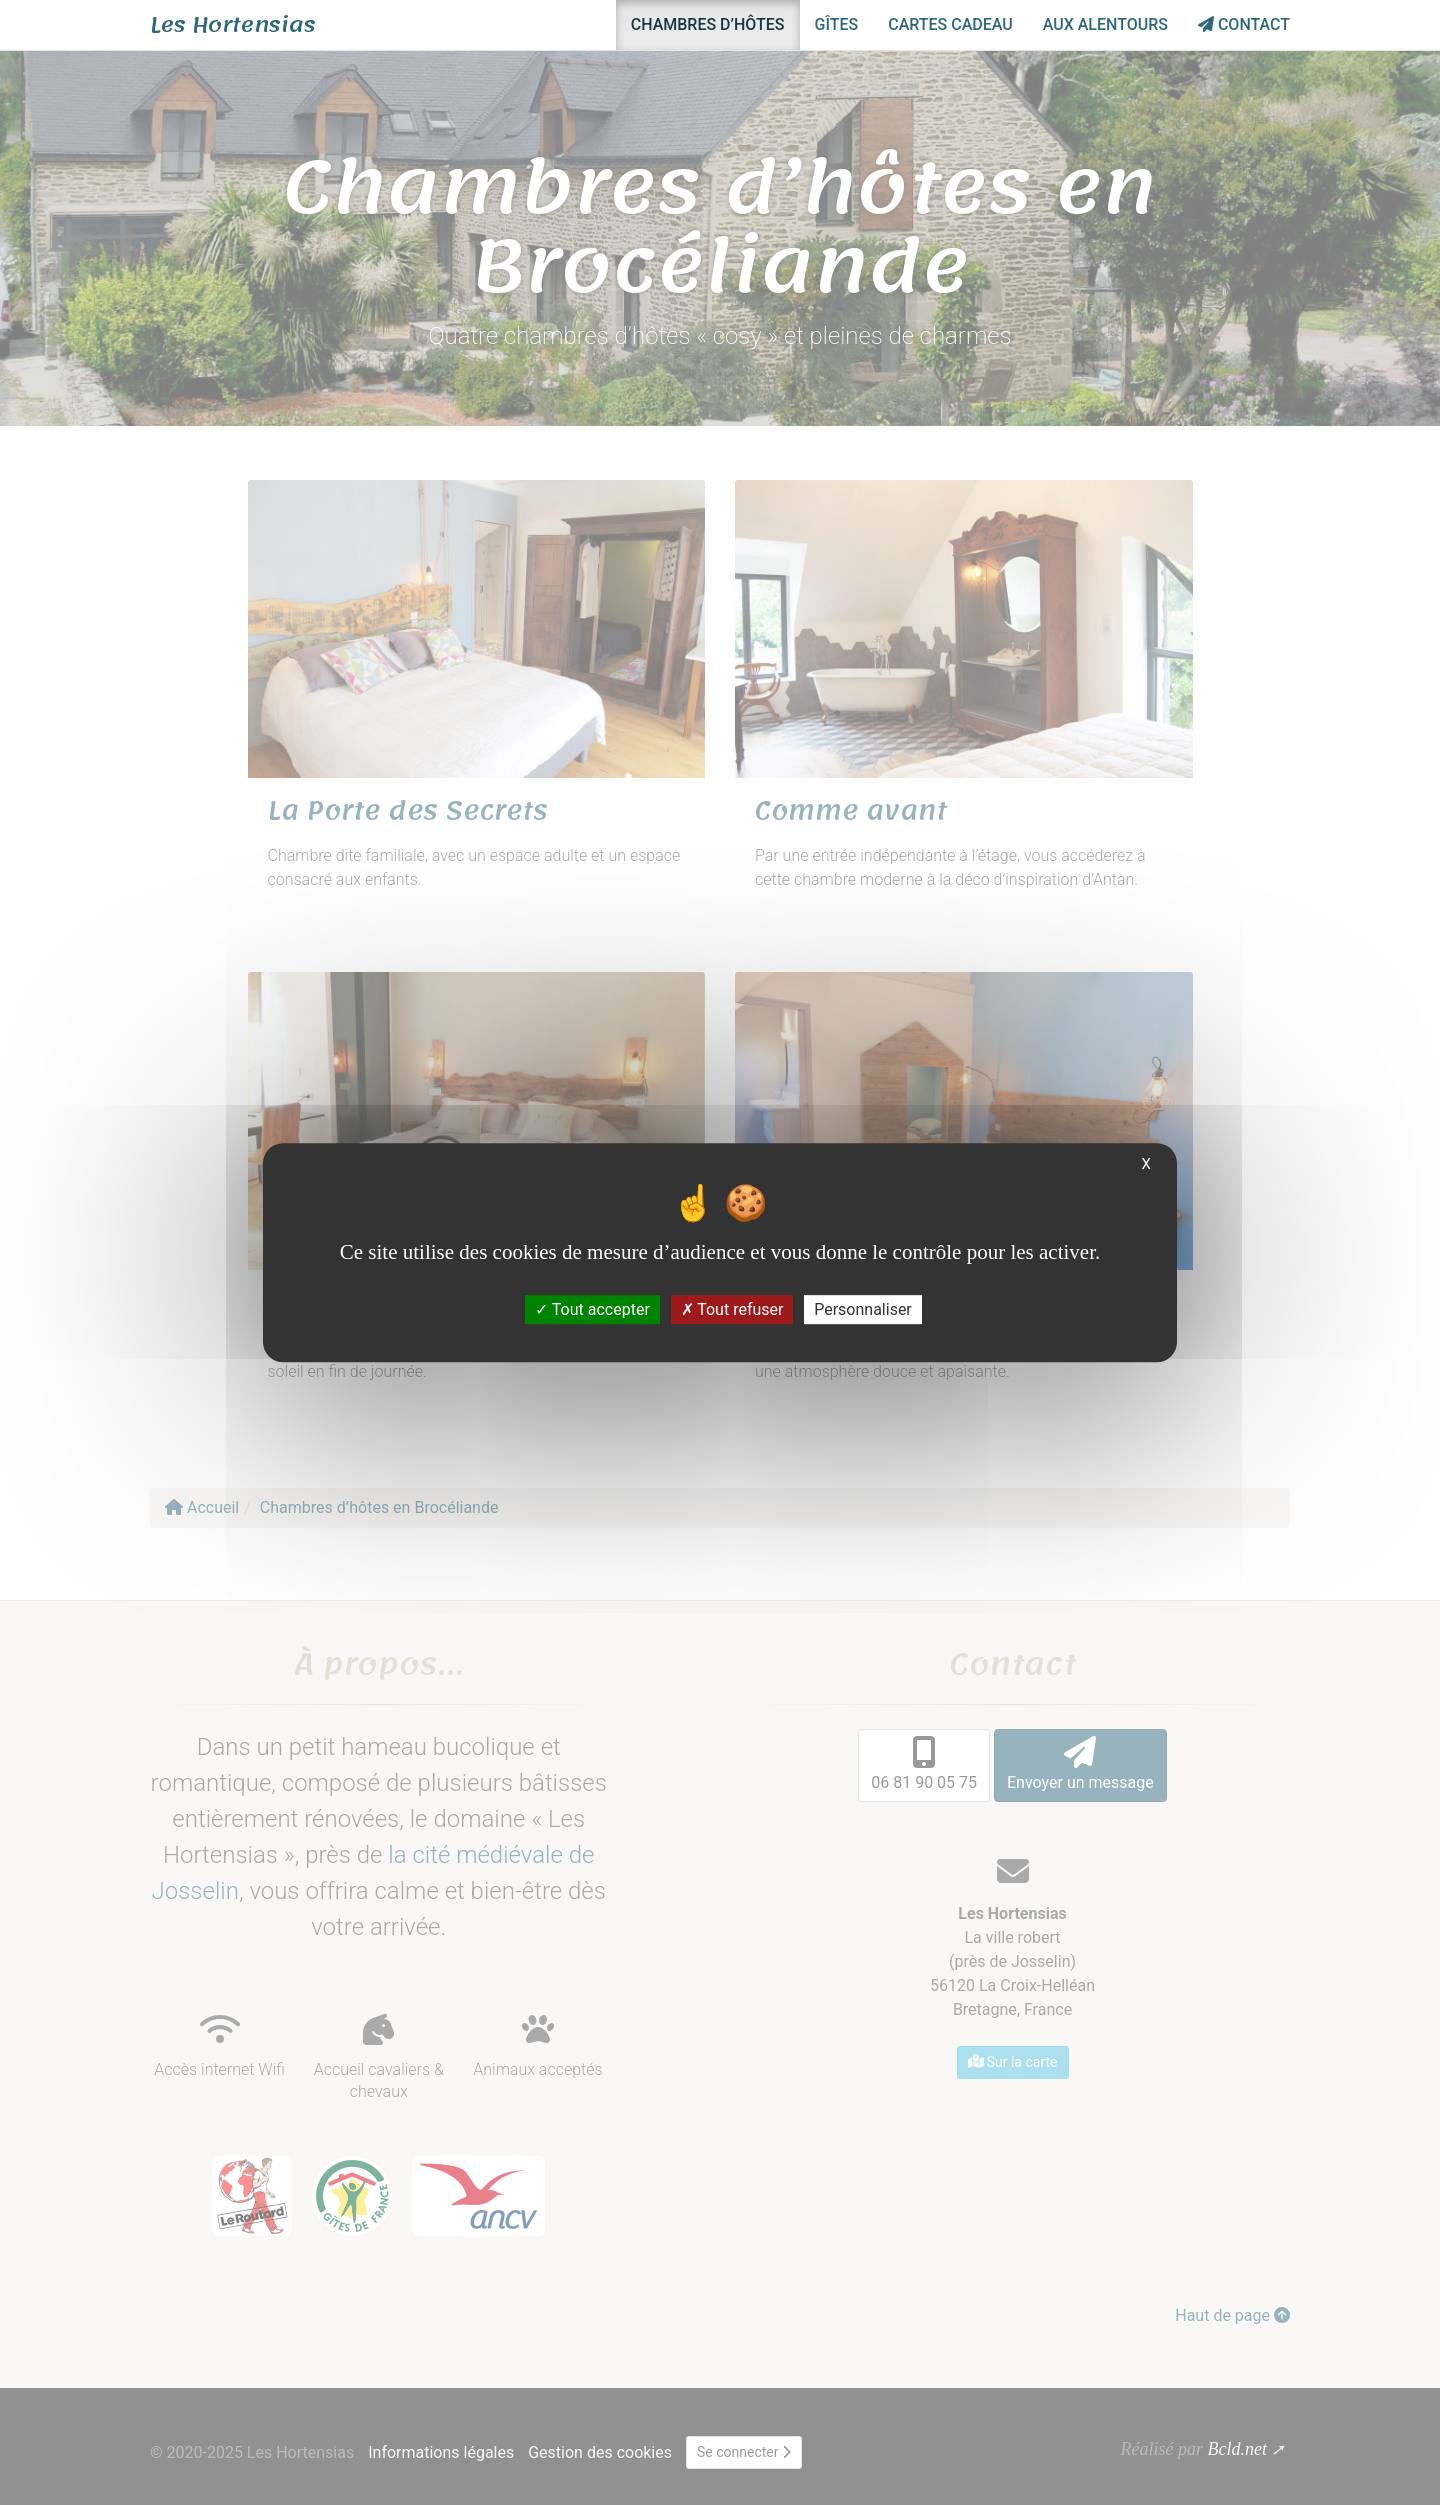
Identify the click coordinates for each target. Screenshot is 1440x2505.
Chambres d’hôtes (708, 24)
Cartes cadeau (950, 24)
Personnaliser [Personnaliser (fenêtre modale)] (863, 1309)
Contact (1244, 24)
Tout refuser (732, 1309)
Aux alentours (1105, 24)
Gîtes (837, 24)
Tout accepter (592, 1309)
